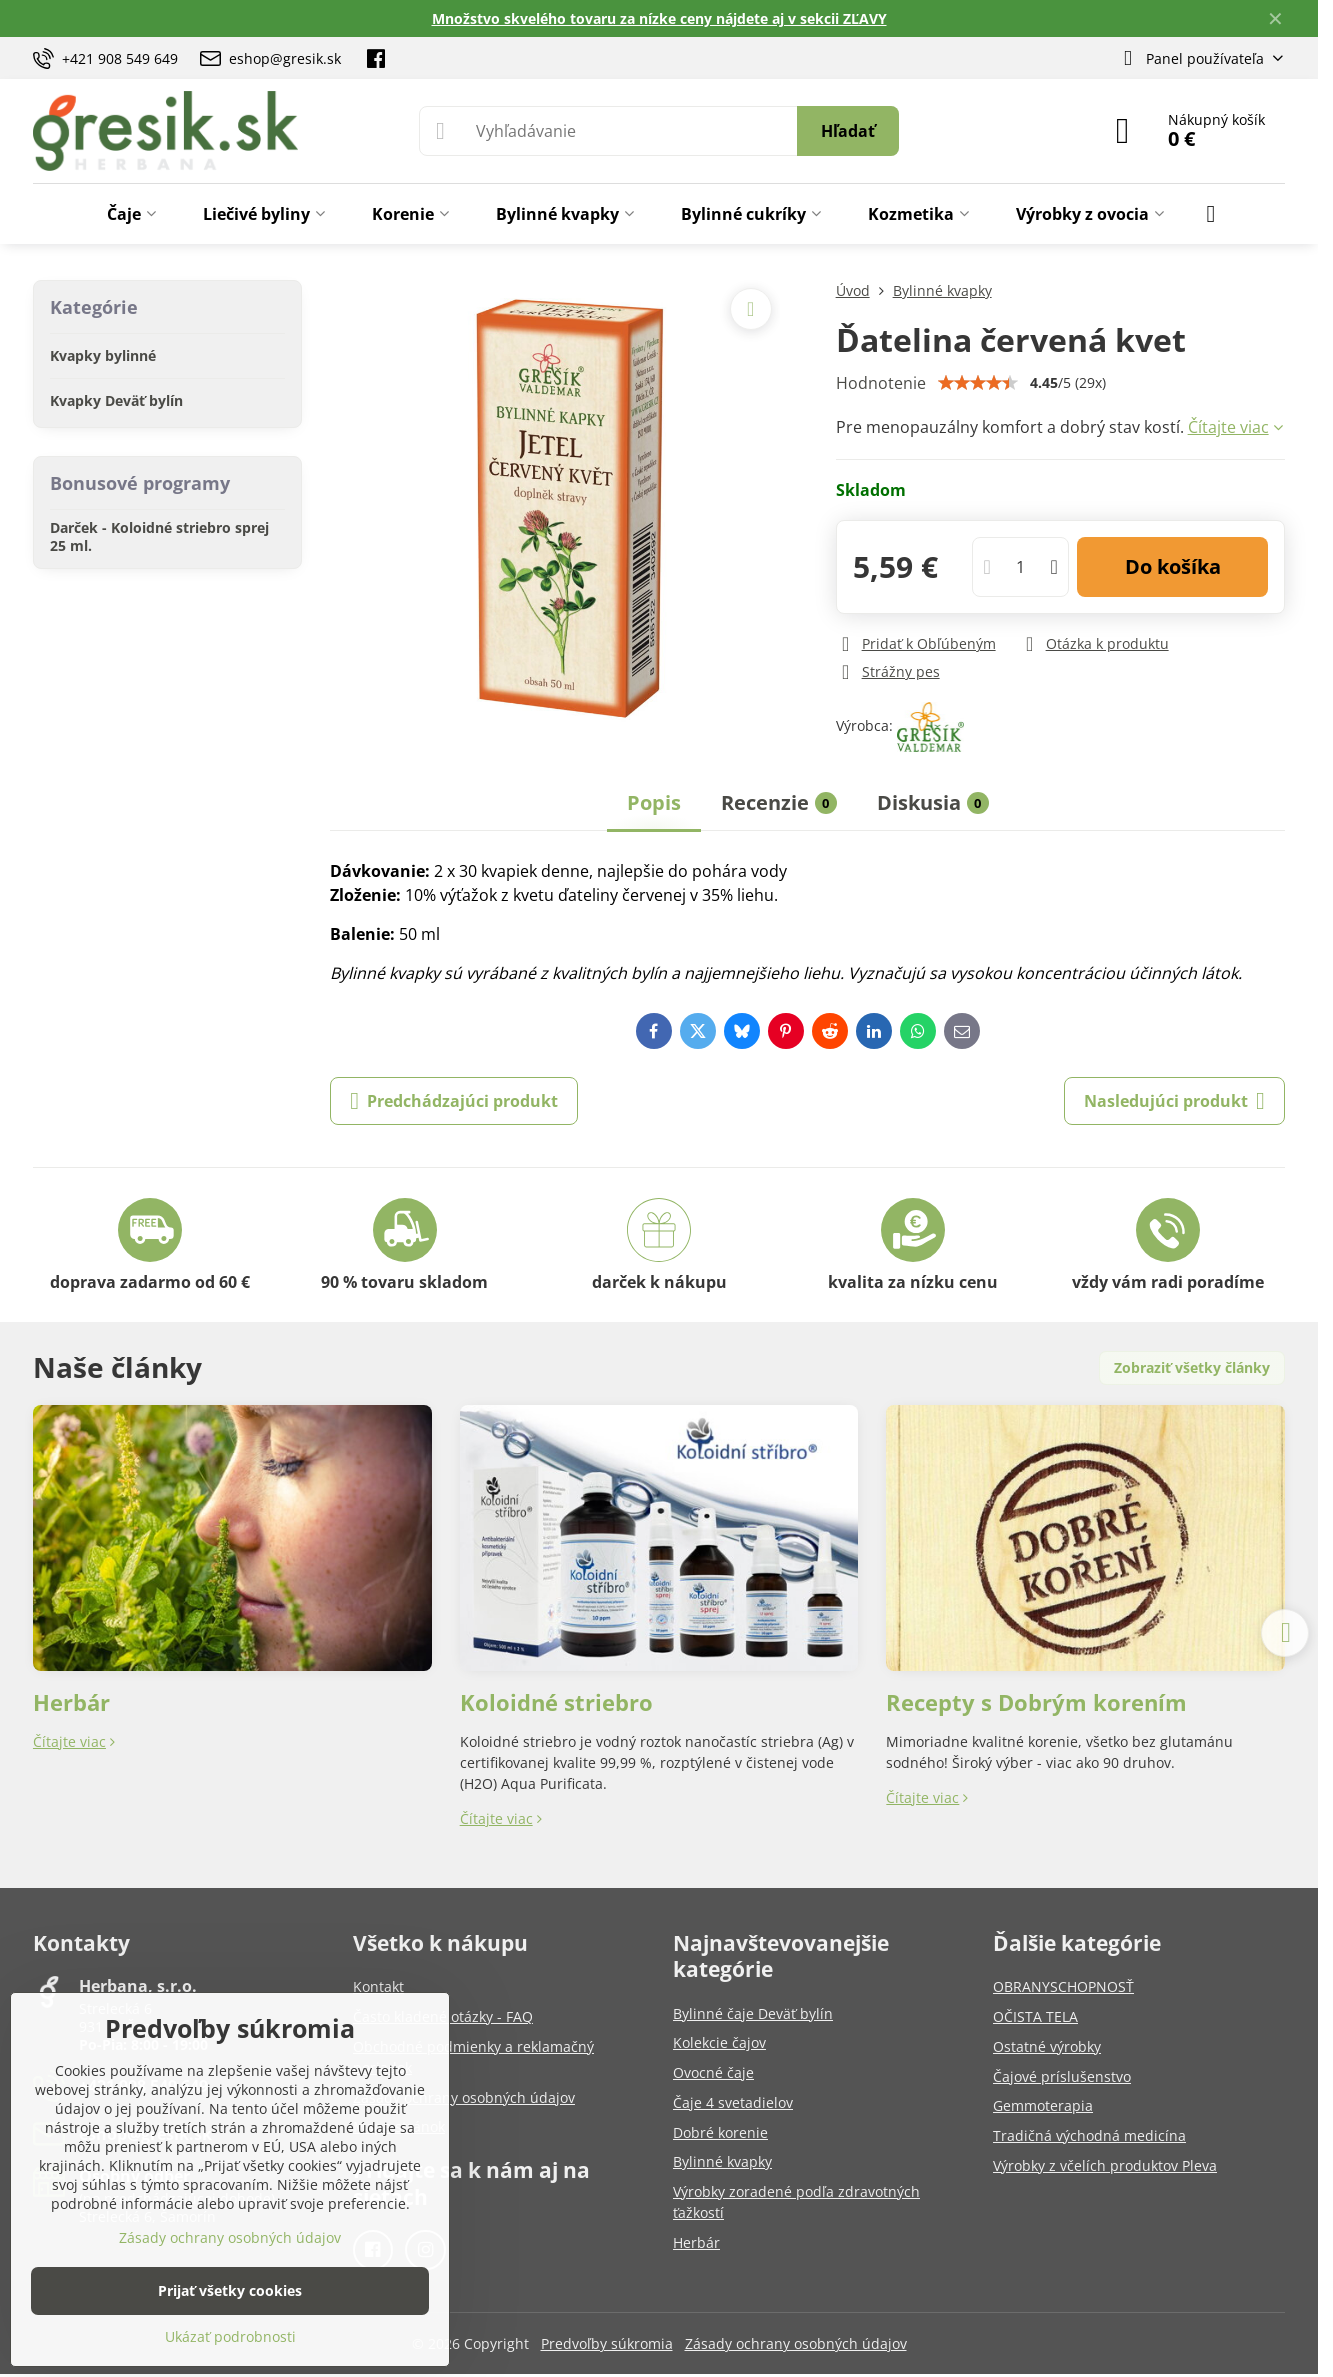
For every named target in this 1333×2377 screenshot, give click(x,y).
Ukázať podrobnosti (230, 2336)
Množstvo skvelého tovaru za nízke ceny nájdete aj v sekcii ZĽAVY (659, 18)
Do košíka (1173, 566)
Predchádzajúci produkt (454, 1101)
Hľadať (848, 131)
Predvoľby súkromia (607, 2343)
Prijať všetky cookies (230, 2290)
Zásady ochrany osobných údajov (796, 2343)
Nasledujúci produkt (1174, 1101)
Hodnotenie (881, 383)
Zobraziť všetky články (1192, 1367)
